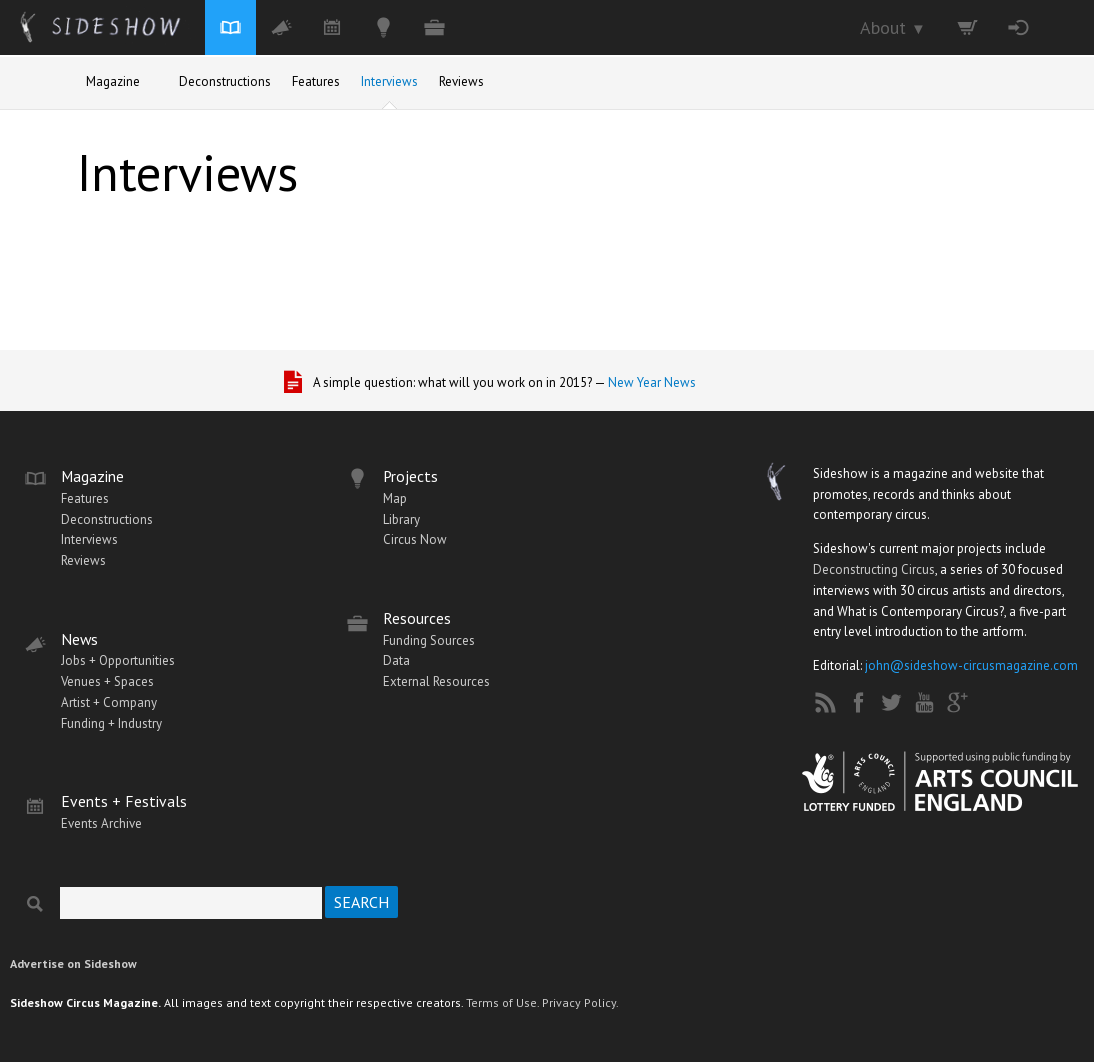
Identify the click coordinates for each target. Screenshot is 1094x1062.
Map (395, 498)
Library (401, 519)
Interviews (389, 81)
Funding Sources (429, 640)
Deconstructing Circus (874, 569)
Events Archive (101, 823)
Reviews (461, 81)
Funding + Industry (111, 723)
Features (316, 81)
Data (396, 660)
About (893, 27)
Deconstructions (225, 81)
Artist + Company (109, 702)
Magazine (113, 81)
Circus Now (415, 539)
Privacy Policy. (580, 1002)
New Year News (652, 382)
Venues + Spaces (107, 681)
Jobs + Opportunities (118, 660)
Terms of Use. (502, 1002)
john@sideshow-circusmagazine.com (971, 665)
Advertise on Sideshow (73, 963)
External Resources (436, 681)
